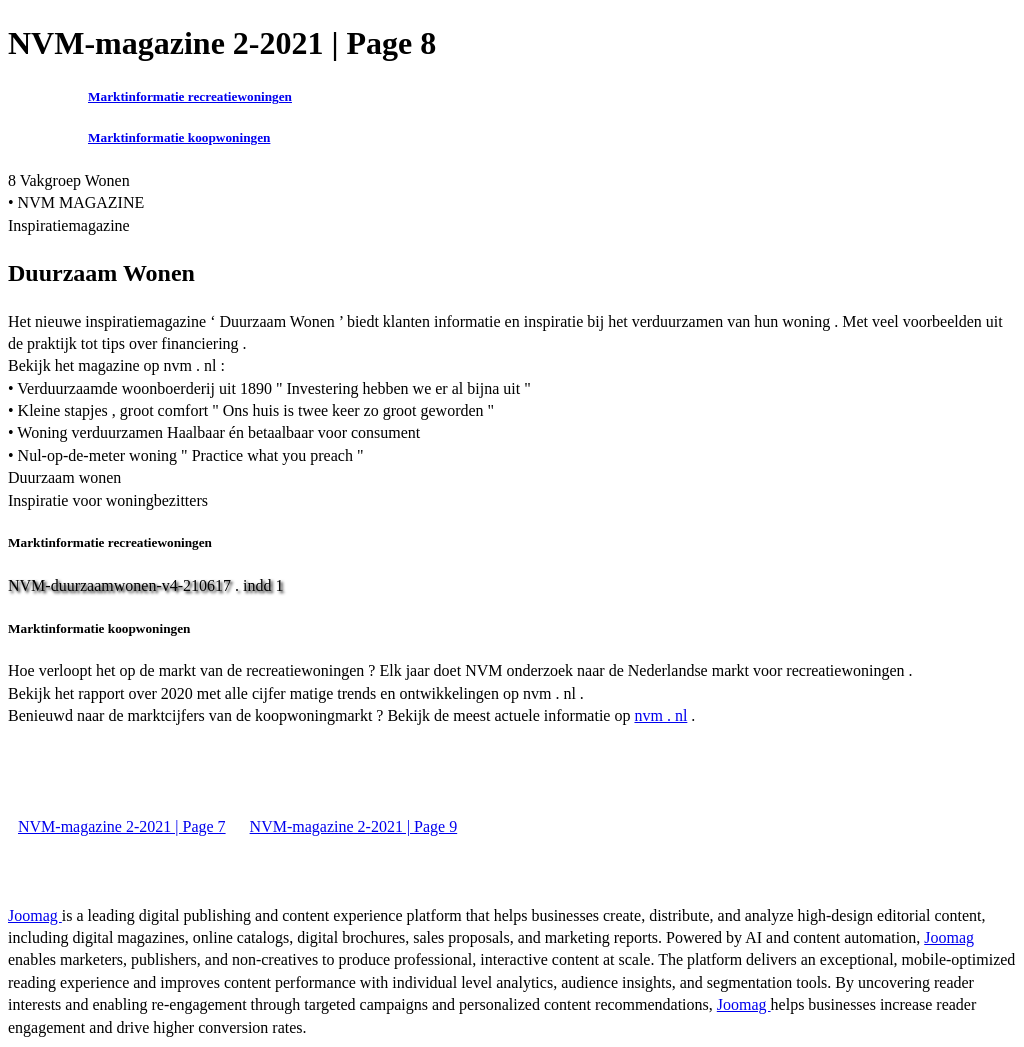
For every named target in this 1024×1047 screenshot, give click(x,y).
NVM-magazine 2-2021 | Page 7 (122, 826)
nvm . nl (660, 715)
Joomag (35, 915)
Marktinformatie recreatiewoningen (190, 96)
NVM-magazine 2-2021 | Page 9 (354, 826)
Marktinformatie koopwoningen (179, 137)
